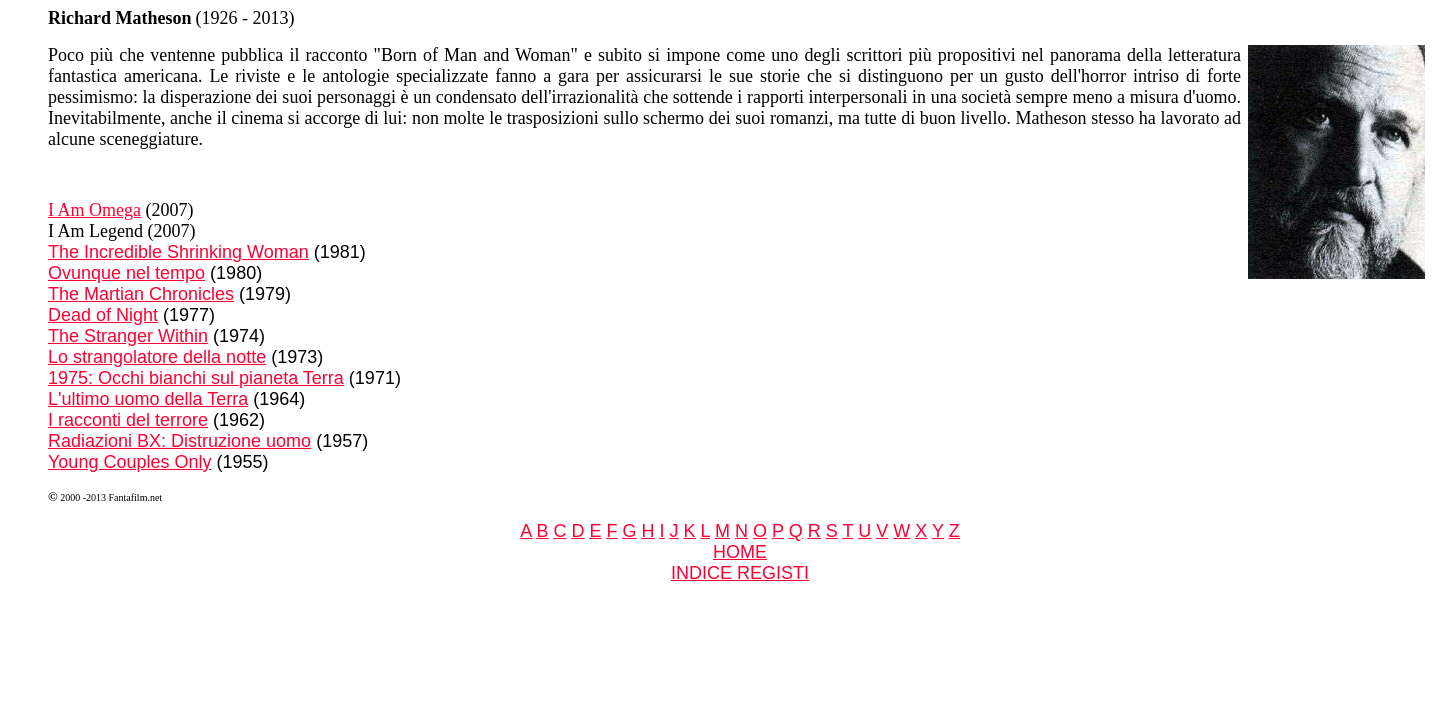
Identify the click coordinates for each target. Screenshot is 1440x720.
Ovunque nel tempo (126, 273)
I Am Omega (94, 210)
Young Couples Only (129, 462)
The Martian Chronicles (141, 294)
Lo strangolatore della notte (157, 357)
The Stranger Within (128, 336)
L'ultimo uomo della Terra (148, 399)
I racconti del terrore (128, 420)
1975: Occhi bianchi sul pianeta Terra (196, 378)
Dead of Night (103, 315)
